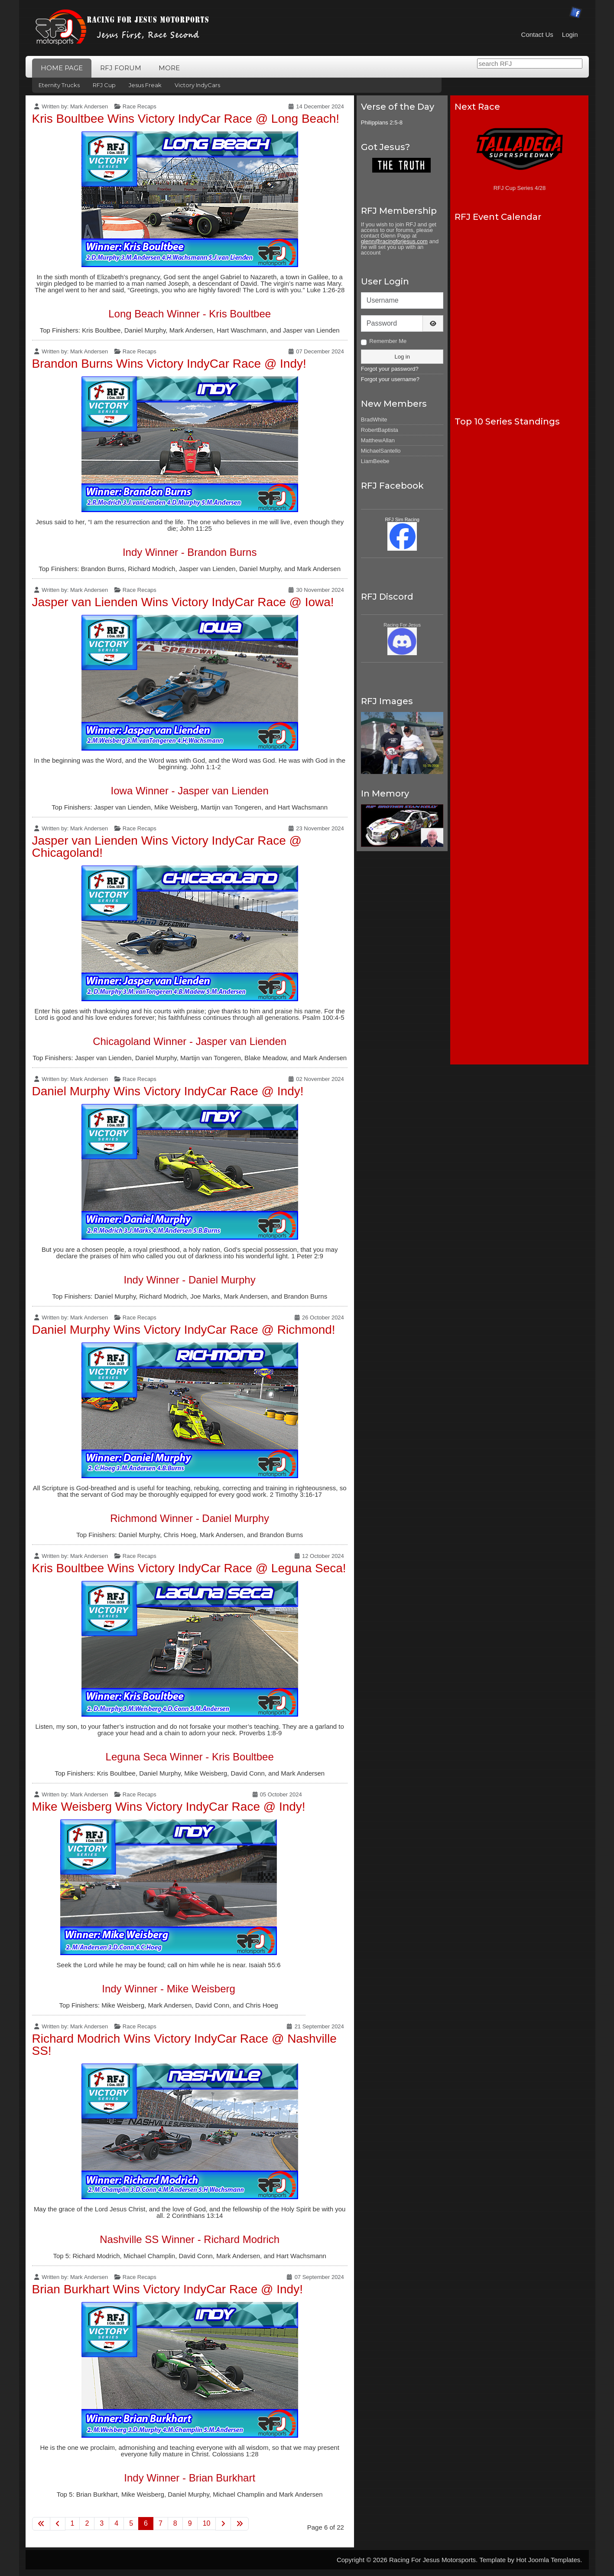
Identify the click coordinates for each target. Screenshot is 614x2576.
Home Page (62, 68)
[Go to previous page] (57, 2523)
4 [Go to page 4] (116, 2523)
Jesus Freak (145, 85)
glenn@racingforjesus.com (394, 241)
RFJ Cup (104, 85)
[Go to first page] (41, 2523)
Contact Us (537, 34)
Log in (401, 356)
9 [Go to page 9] (190, 2523)
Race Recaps (139, 106)
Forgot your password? (390, 369)
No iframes (519, 314)
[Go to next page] (223, 2523)
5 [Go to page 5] (131, 2523)
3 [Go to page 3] (102, 2523)
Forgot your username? (390, 379)
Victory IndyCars (197, 85)
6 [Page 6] (146, 2523)
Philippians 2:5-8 (382, 122)
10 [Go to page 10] (207, 2523)
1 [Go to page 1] (73, 2523)
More (169, 68)
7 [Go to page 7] (160, 2523)
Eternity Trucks (59, 85)
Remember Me (387, 341)
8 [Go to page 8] (175, 2523)
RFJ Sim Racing (402, 519)
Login (570, 34)
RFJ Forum (120, 68)
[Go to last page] (240, 2523)
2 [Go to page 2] (87, 2523)
